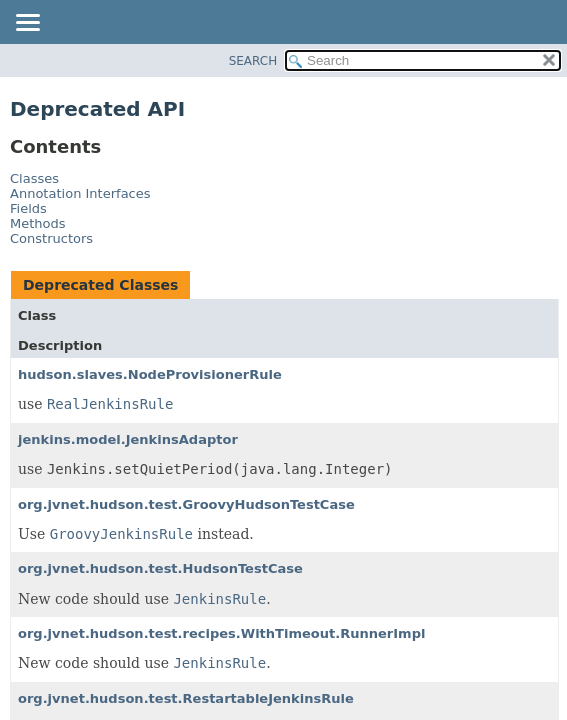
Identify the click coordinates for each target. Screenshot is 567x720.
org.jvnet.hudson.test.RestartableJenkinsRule (186, 698)
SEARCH (253, 61)
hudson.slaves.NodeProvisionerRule (150, 374)
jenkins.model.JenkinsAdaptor (128, 439)
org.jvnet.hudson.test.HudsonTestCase (160, 568)
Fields (28, 208)
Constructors (51, 238)
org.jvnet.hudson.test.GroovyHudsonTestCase (186, 504)
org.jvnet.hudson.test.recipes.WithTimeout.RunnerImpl (221, 633)
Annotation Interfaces (80, 193)
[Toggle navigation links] (27, 24)
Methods (38, 223)
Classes (34, 178)
